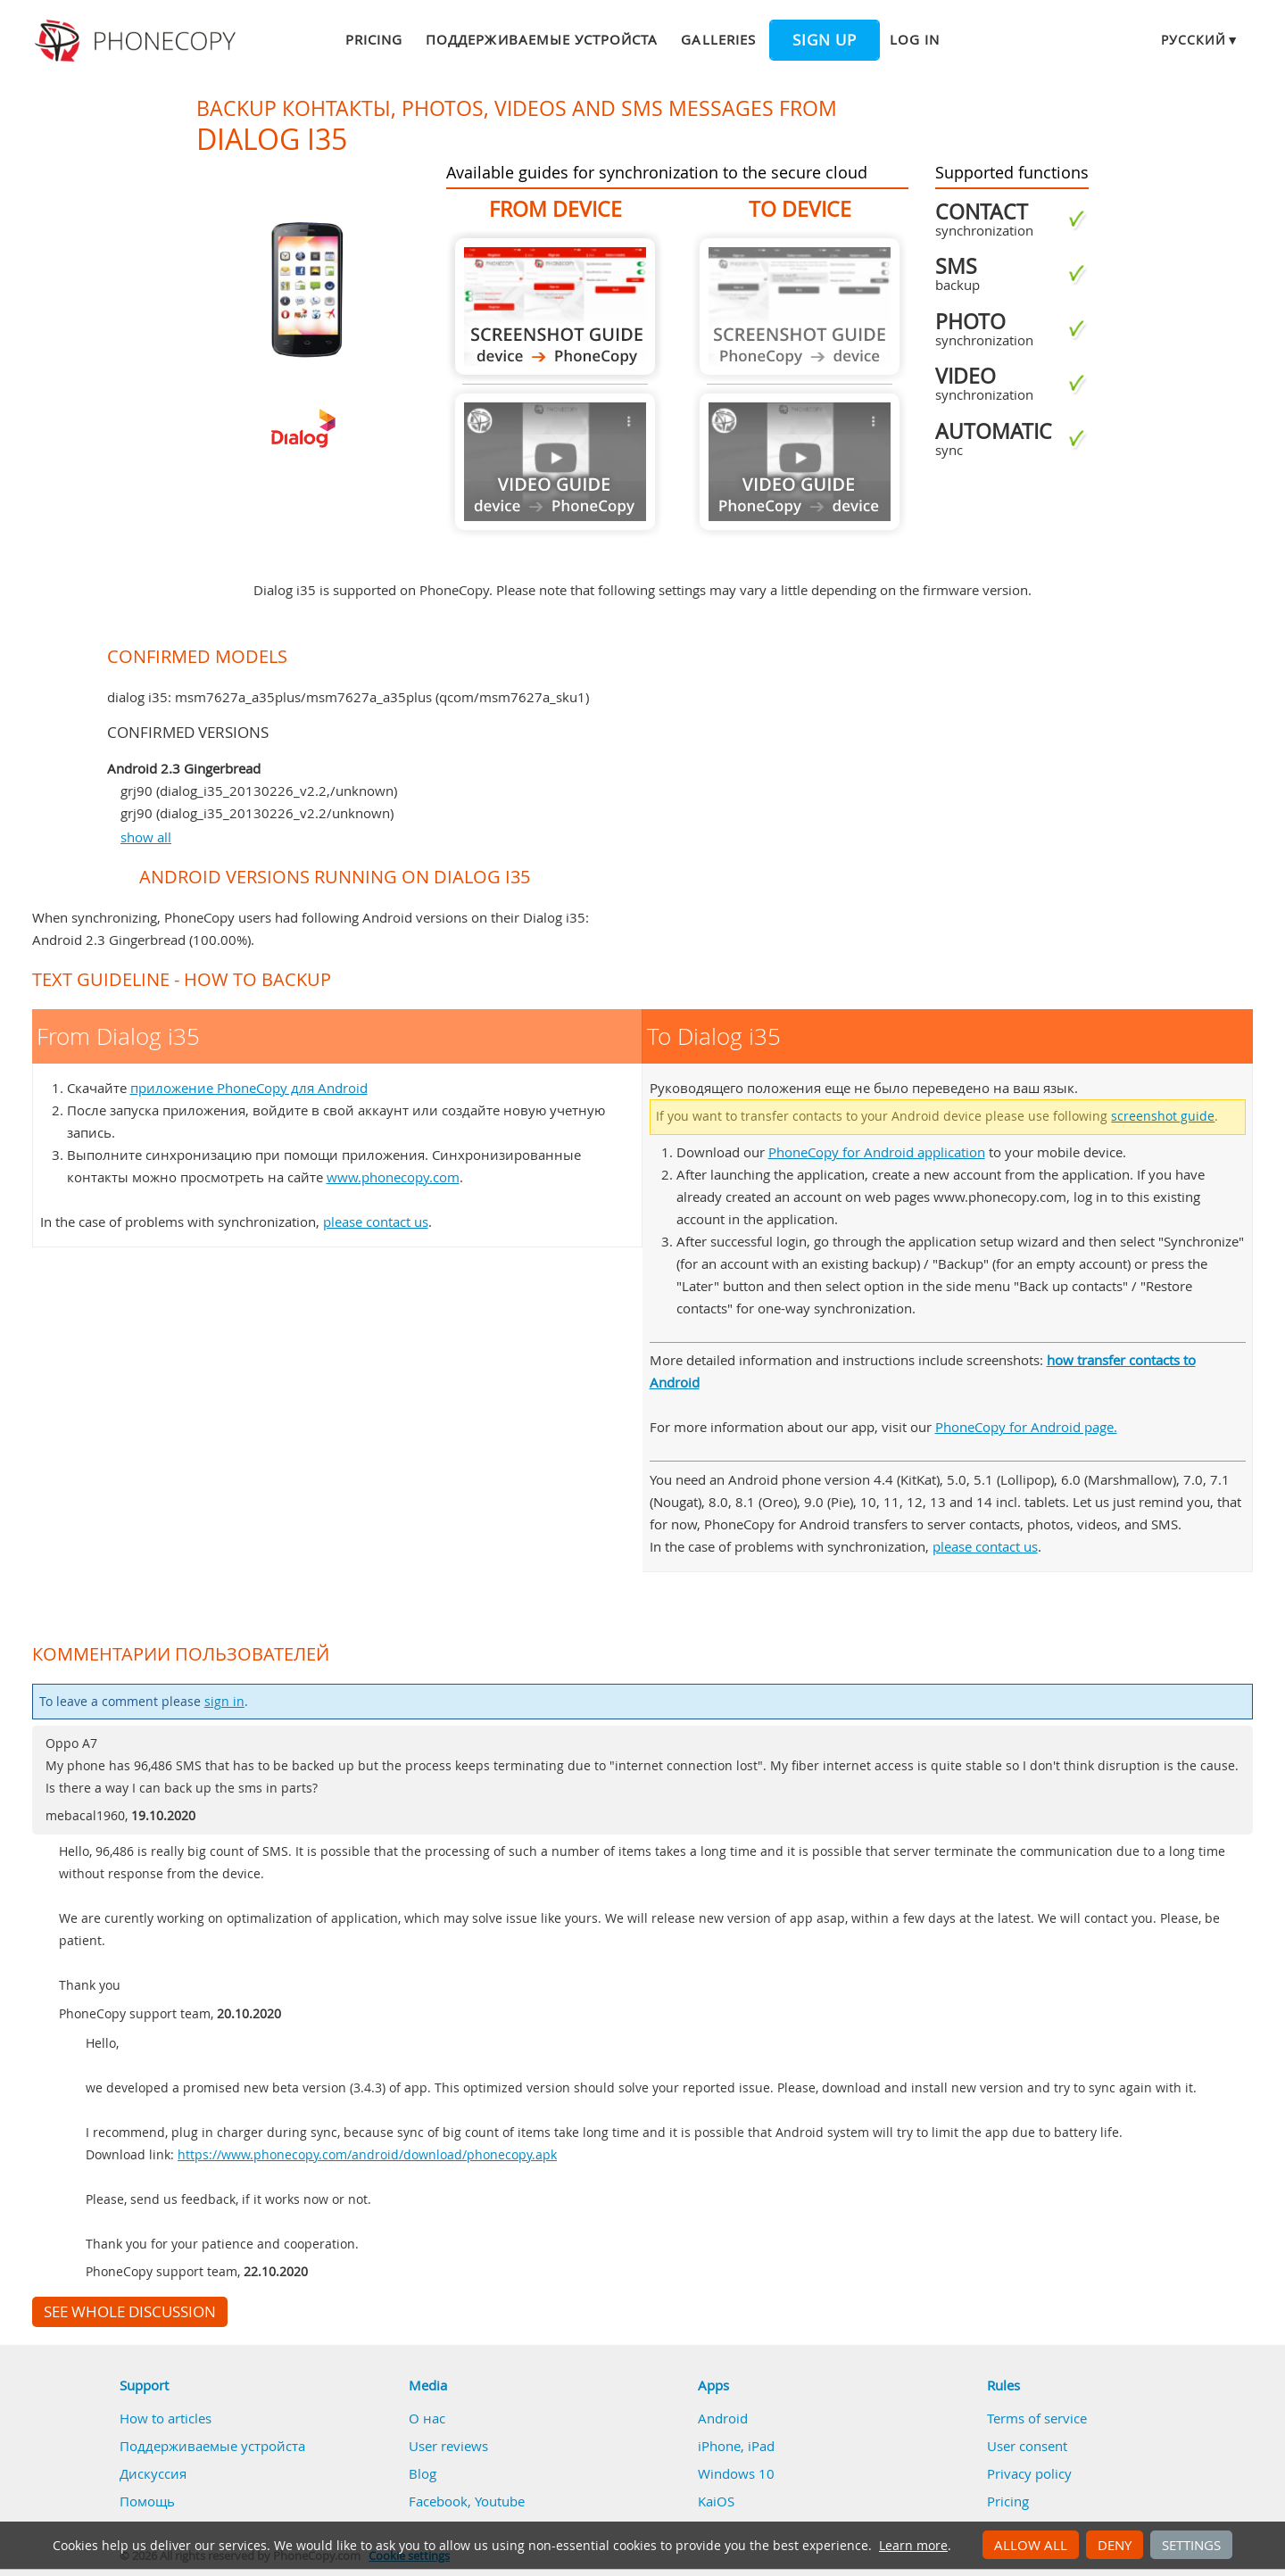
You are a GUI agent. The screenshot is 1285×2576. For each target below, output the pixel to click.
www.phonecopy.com (393, 1177)
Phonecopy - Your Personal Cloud (138, 41)
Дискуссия (153, 2473)
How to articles (165, 2418)
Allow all (1030, 2545)
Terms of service (1037, 2418)
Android (723, 2418)
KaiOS (716, 2501)
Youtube (500, 2501)
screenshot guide (1163, 1116)
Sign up (824, 40)
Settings (1191, 2545)
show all (145, 837)
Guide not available (555, 461)
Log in (915, 39)
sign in (224, 1702)
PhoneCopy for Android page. (1026, 1427)
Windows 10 (736, 2473)
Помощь (147, 2501)
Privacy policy (1029, 2473)
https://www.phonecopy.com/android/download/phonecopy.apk (367, 2155)
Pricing (373, 39)
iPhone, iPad (736, 2446)
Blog (422, 2473)
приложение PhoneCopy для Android (249, 1088)
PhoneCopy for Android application (876, 1152)
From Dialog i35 (555, 306)
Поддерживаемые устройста (542, 39)
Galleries (718, 39)
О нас (427, 2418)
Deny (1115, 2545)
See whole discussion (130, 2312)
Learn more (913, 2546)
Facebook (438, 2501)
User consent (1027, 2446)
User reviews (448, 2446)
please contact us (375, 1221)
